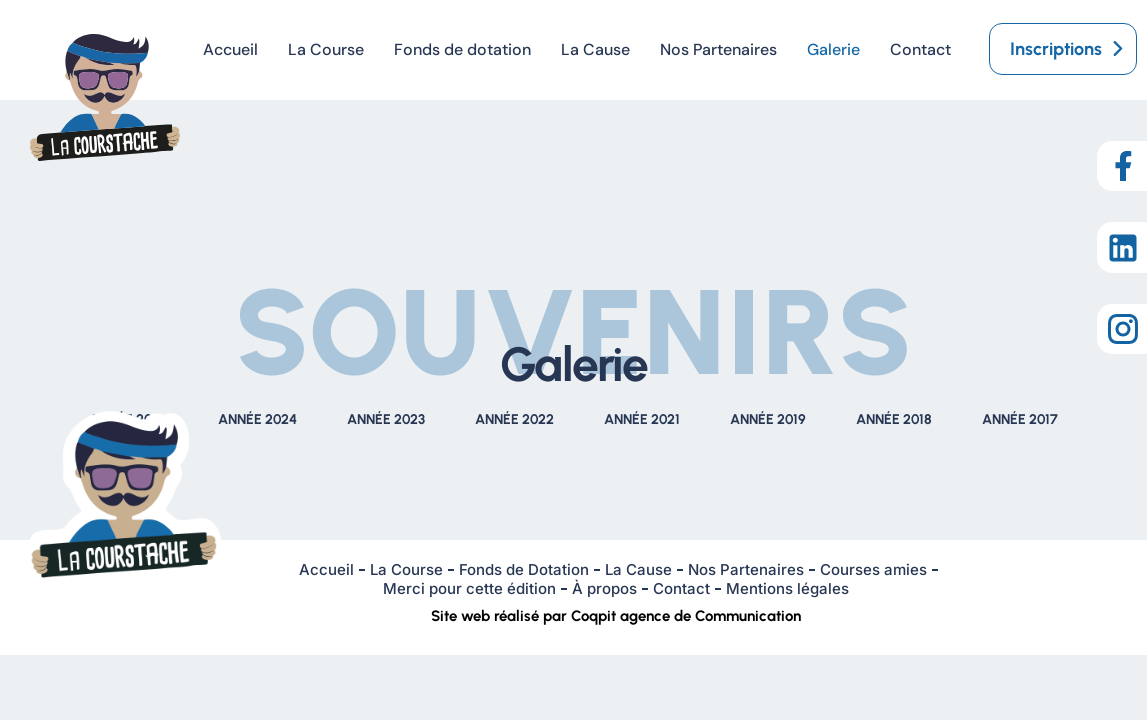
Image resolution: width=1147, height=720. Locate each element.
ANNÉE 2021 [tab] (642, 419)
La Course (326, 49)
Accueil (230, 49)
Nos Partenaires (718, 49)
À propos (604, 588)
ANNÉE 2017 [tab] (1020, 419)
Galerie (833, 49)
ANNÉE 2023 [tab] (386, 419)
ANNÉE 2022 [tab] (514, 419)
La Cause (595, 49)
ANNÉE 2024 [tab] (257, 419)
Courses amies (873, 569)
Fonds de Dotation (524, 569)
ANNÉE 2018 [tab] (894, 419)
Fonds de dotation (462, 49)
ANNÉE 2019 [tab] (768, 419)
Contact (920, 49)
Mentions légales (787, 588)
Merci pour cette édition (469, 588)
